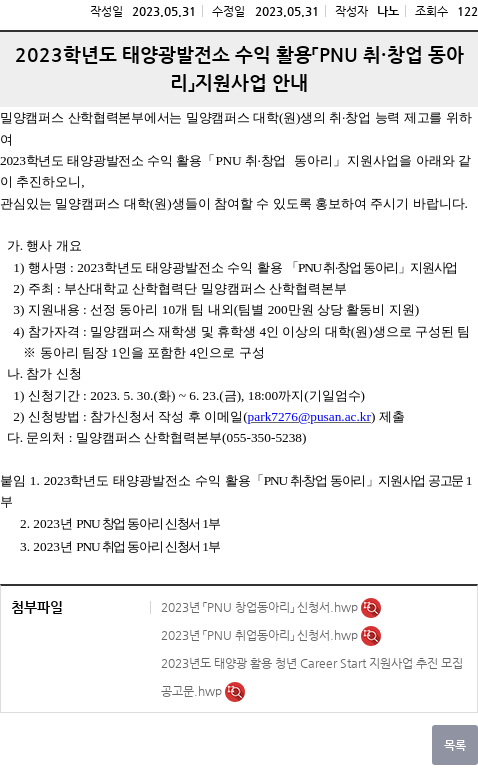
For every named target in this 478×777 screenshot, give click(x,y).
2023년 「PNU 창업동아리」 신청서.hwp (261, 607)
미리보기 (371, 608)
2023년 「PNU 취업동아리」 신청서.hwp (261, 635)
